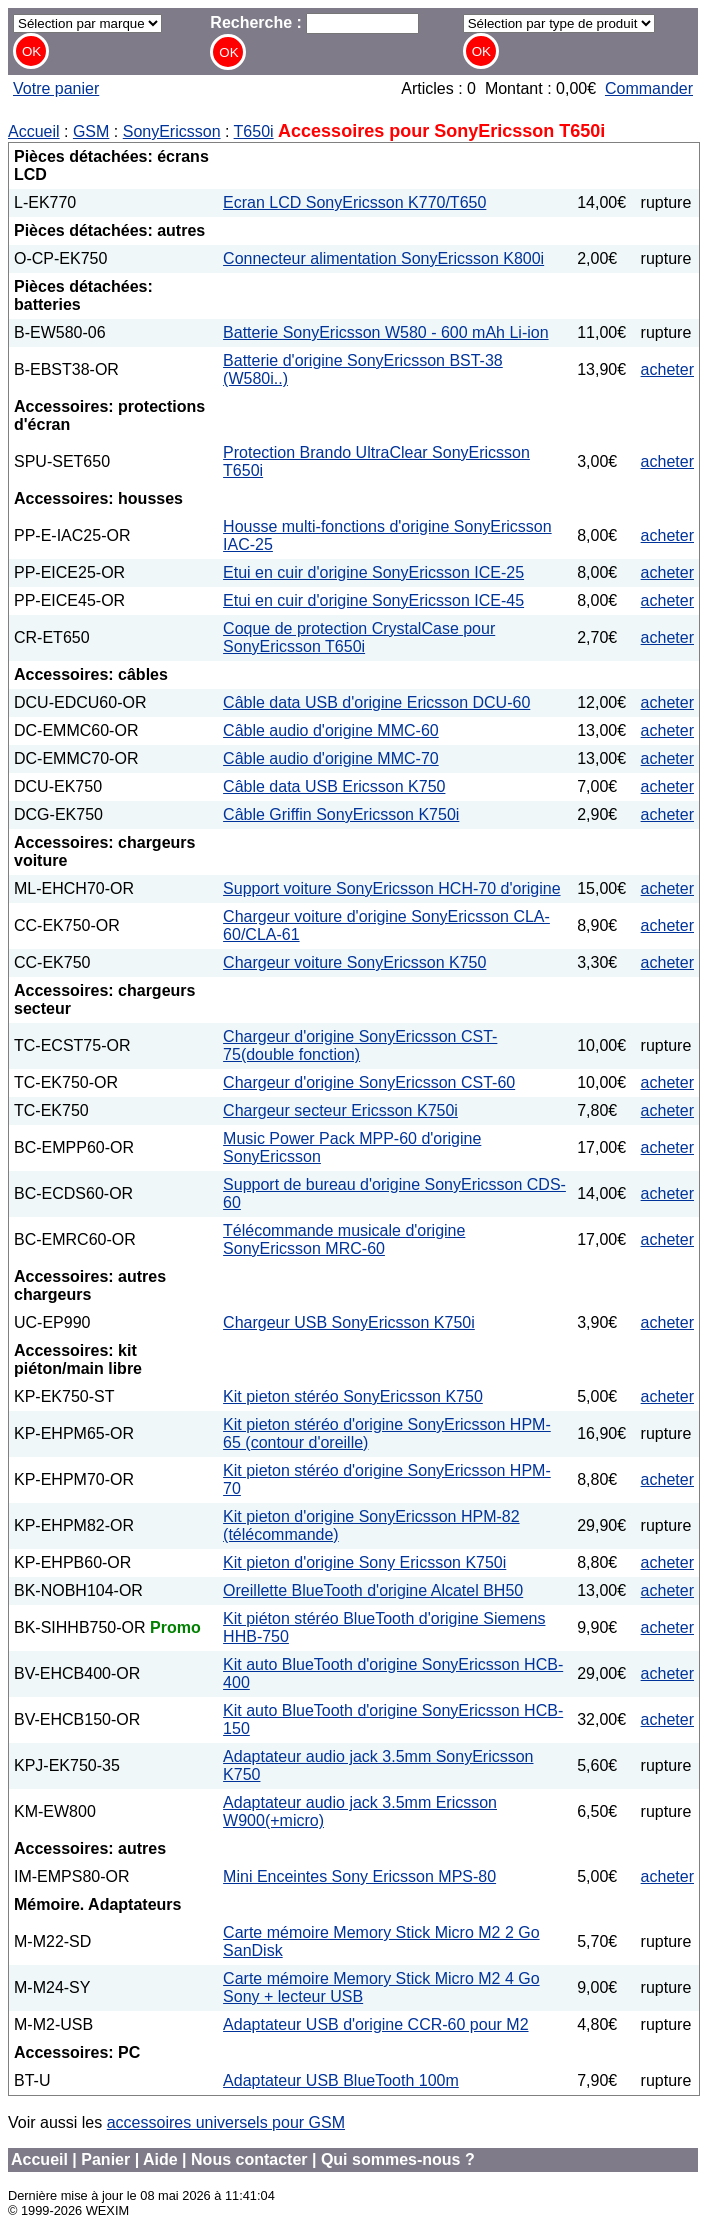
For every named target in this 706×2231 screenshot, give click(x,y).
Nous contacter (249, 2159)
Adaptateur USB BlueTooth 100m (341, 2080)
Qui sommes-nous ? (398, 2159)
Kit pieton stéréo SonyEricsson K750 (353, 1396)
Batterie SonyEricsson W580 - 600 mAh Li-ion (385, 332)
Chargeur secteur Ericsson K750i (340, 1110)
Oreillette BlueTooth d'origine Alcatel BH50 (373, 1590)
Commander (649, 88)
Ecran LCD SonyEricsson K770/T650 (354, 202)
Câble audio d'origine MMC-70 (331, 758)
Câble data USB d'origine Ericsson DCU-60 (376, 702)
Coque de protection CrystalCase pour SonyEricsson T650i (359, 637)
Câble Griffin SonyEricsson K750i (341, 814)
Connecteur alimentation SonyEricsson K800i (383, 258)
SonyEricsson (172, 131)
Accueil (34, 131)
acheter (667, 369)
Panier (105, 2159)
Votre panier (56, 88)
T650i (254, 131)
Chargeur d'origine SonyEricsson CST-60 (369, 1082)
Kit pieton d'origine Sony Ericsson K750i (364, 1562)
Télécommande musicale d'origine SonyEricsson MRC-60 (344, 1239)
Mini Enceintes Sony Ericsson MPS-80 (359, 1876)
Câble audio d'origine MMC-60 (331, 730)
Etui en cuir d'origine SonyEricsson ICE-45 (373, 600)
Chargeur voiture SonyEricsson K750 (354, 962)
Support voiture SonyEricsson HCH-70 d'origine (391, 888)
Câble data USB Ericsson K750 (334, 786)
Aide (160, 2159)
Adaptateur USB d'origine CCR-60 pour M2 (375, 2024)
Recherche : (314, 22)
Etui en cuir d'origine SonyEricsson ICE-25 (373, 572)
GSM (91, 131)
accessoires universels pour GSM (226, 2122)
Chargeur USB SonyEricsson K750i (349, 1322)
